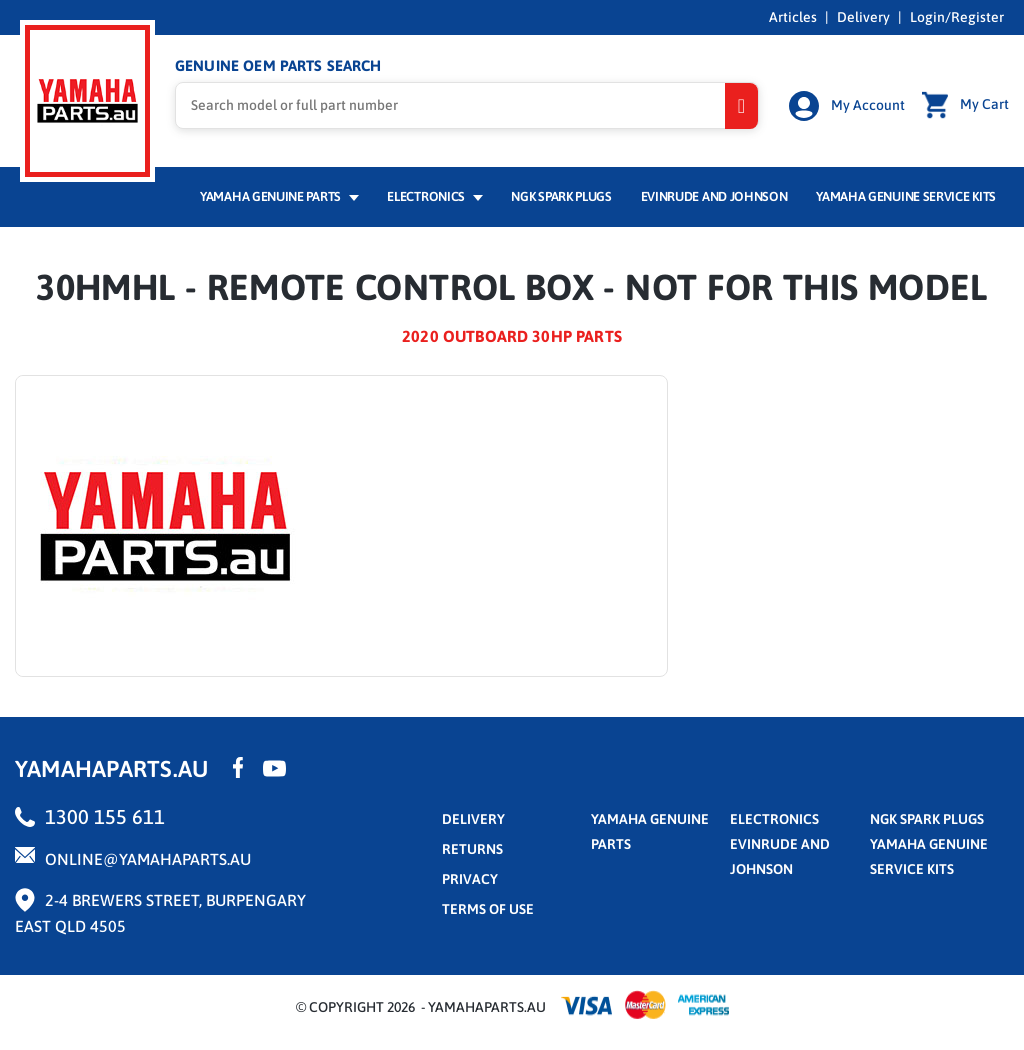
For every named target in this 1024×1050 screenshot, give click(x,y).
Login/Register (957, 17)
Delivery (863, 17)
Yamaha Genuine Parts (279, 196)
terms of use (488, 909)
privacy (470, 879)
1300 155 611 (105, 816)
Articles (793, 17)
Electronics (434, 196)
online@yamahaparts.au (148, 859)
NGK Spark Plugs (561, 196)
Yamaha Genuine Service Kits (906, 196)
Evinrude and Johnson (714, 196)
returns (472, 849)
